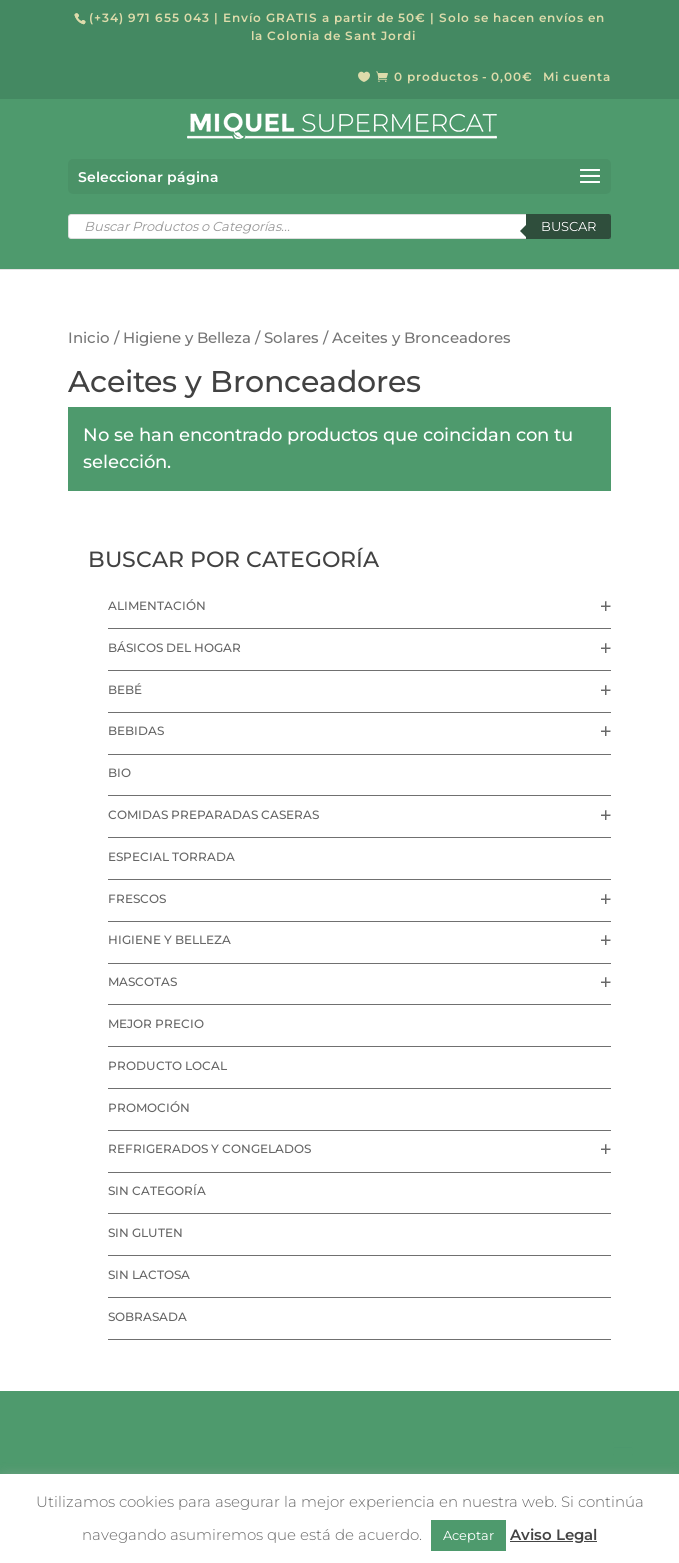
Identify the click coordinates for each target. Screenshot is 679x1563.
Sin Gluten (145, 1232)
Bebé (125, 689)
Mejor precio (156, 1023)
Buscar (568, 226)
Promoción (149, 1107)
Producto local (167, 1065)
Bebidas (136, 730)
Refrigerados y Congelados (209, 1148)
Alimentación (157, 605)
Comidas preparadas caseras (213, 814)
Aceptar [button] (468, 1535)
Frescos (137, 898)
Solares (291, 338)
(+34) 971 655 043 (149, 17)
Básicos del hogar (174, 647)
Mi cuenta (577, 77)
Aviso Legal (553, 1534)
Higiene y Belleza (187, 338)
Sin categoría (157, 1190)
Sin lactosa (149, 1274)
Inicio (89, 338)
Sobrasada (147, 1316)
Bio (119, 772)
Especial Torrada (171, 856)
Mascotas (142, 981)
